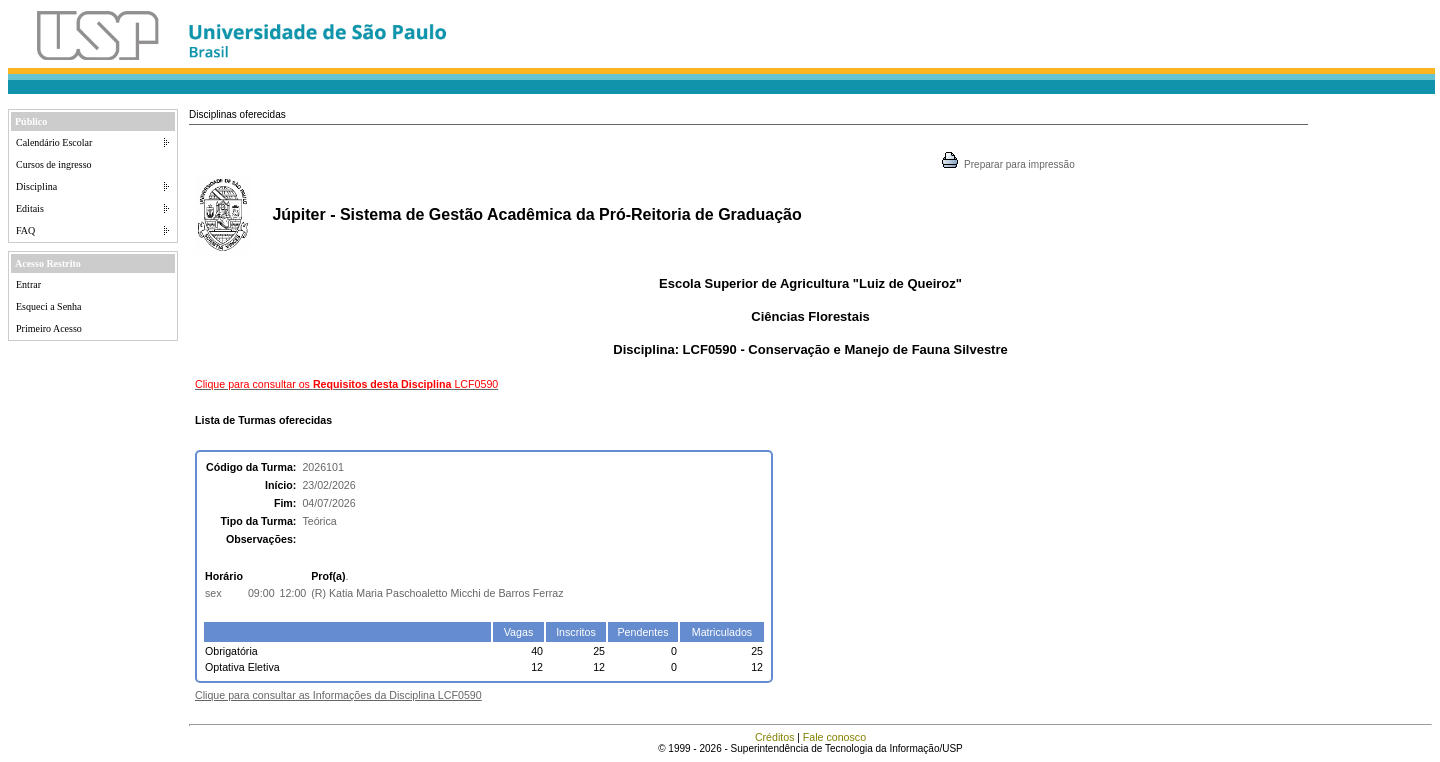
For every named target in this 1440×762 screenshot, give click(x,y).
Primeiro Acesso (49, 328)
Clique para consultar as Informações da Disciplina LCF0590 (338, 695)
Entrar (28, 284)
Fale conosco (834, 737)
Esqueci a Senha (49, 306)
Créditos (775, 737)
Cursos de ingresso (54, 164)
